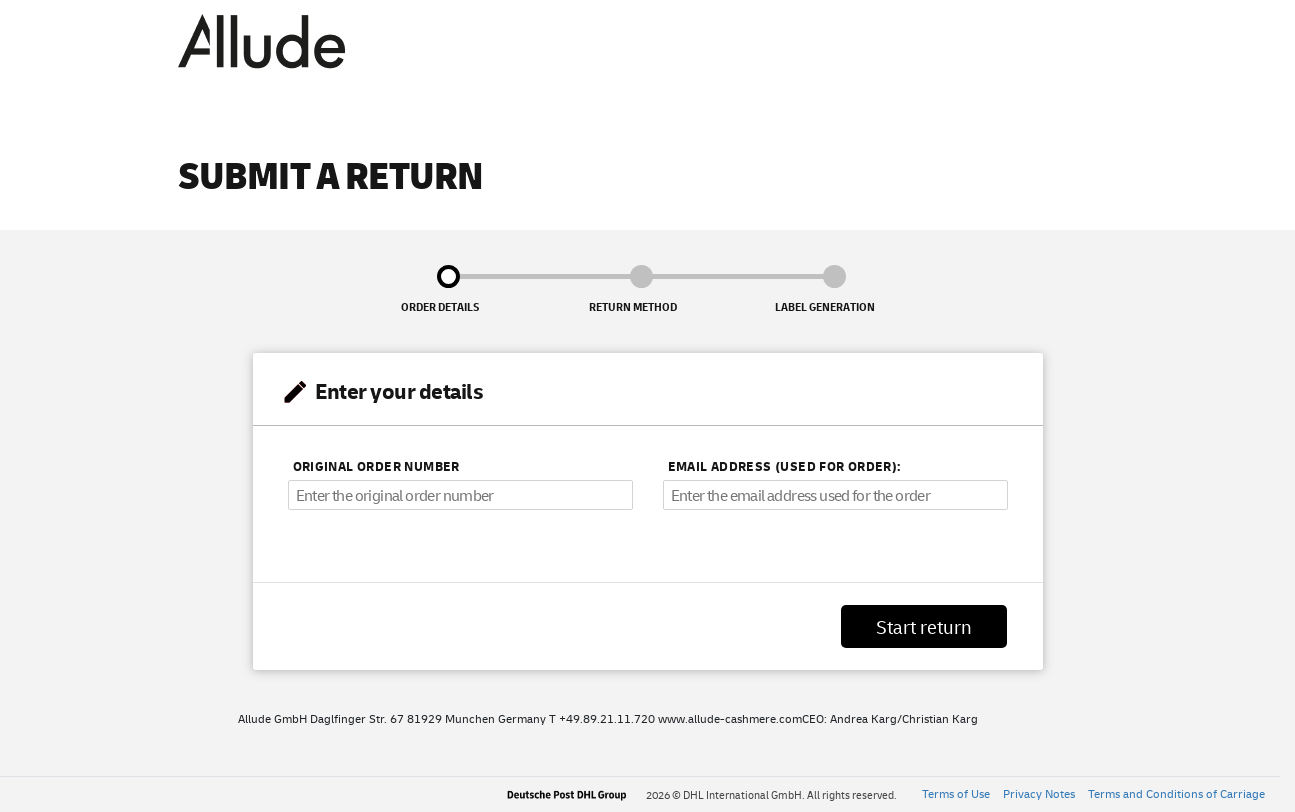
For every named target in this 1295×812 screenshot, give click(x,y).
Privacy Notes (1039, 793)
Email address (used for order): (784, 466)
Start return (924, 626)
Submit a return (331, 173)
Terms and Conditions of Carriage (1176, 793)
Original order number (376, 466)
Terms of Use (956, 793)
